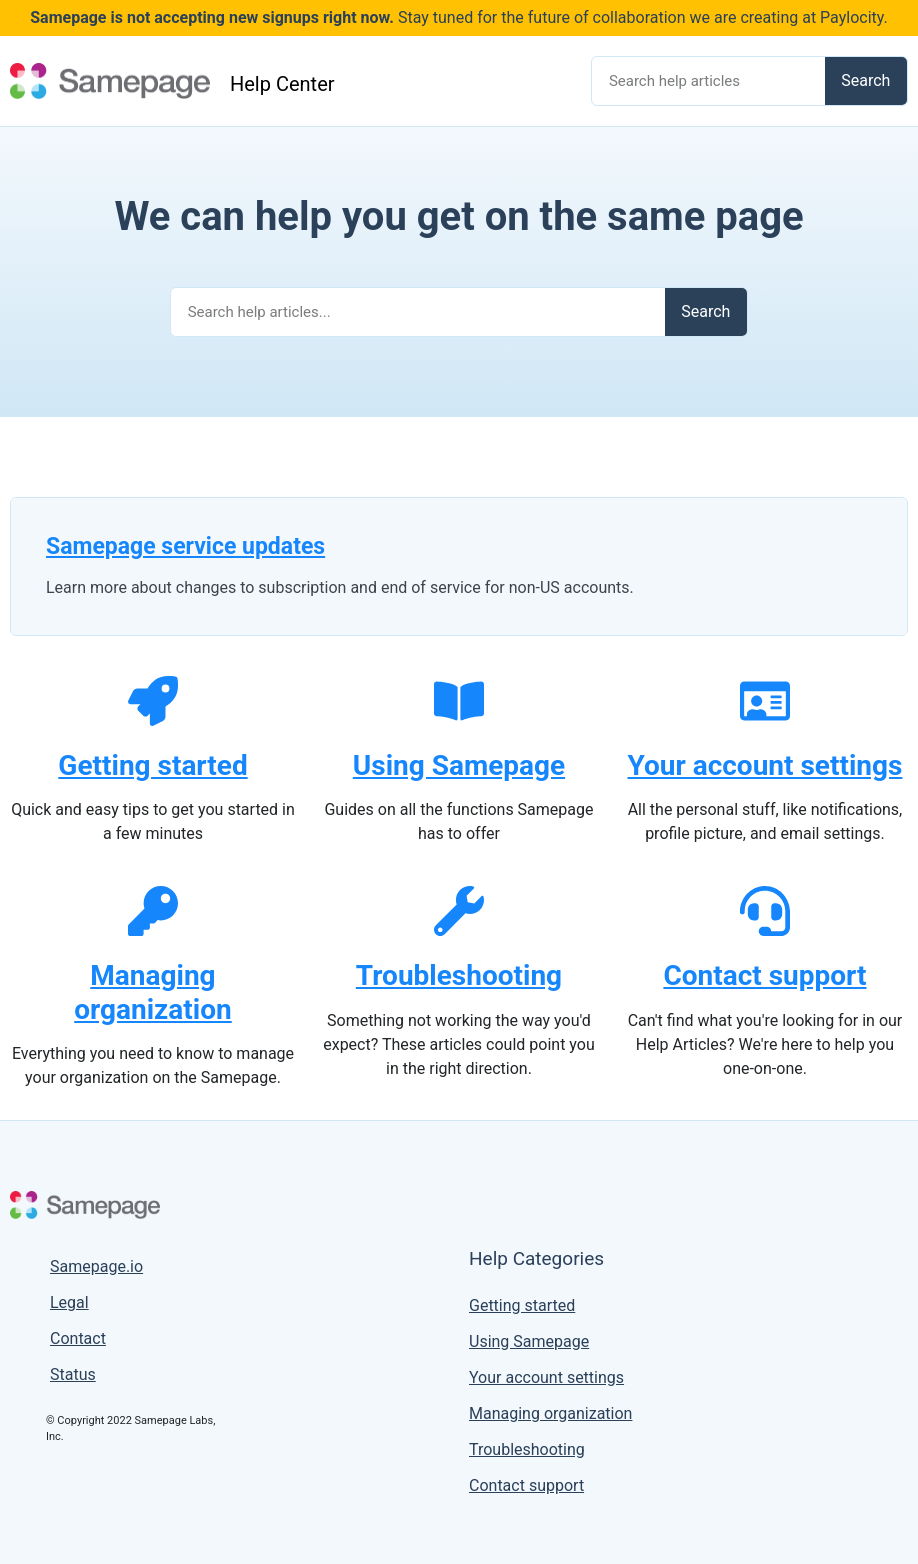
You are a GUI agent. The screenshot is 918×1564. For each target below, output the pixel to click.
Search (865, 80)
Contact (78, 1338)
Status (73, 1374)
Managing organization (153, 992)
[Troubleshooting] (459, 911)
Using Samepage (459, 765)
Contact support (764, 975)
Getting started (152, 765)
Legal (69, 1302)
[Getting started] (153, 701)
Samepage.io (96, 1266)
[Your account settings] (765, 701)
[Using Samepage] (459, 701)
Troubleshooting (459, 975)
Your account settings (765, 765)
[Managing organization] (153, 911)
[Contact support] (765, 911)
